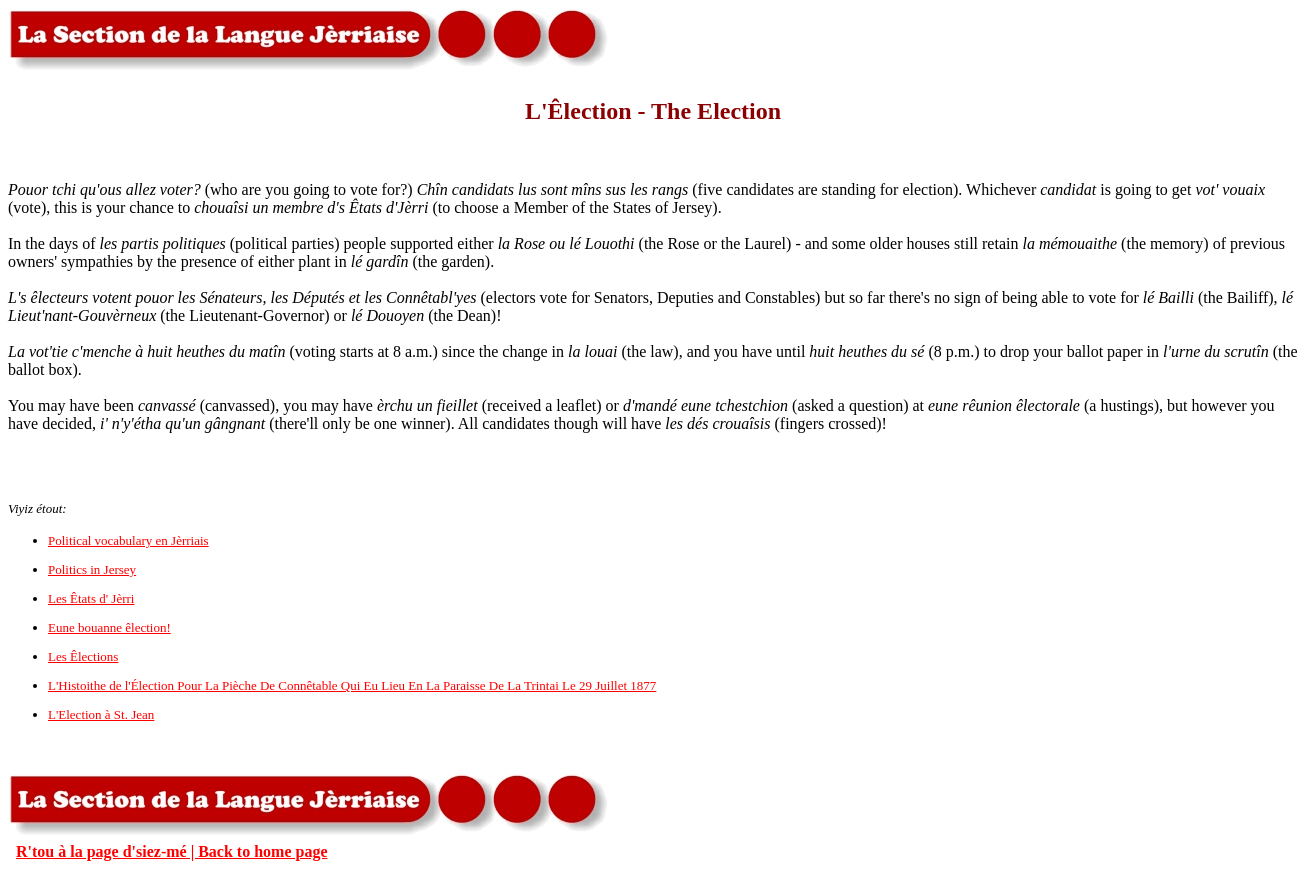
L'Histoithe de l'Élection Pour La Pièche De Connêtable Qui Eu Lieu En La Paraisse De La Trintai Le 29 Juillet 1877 (352, 685)
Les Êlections (83, 656)
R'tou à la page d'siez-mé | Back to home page (172, 851)
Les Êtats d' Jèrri (91, 598)
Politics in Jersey (92, 569)
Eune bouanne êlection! (109, 627)
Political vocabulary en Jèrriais (128, 540)
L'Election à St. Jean (101, 714)
